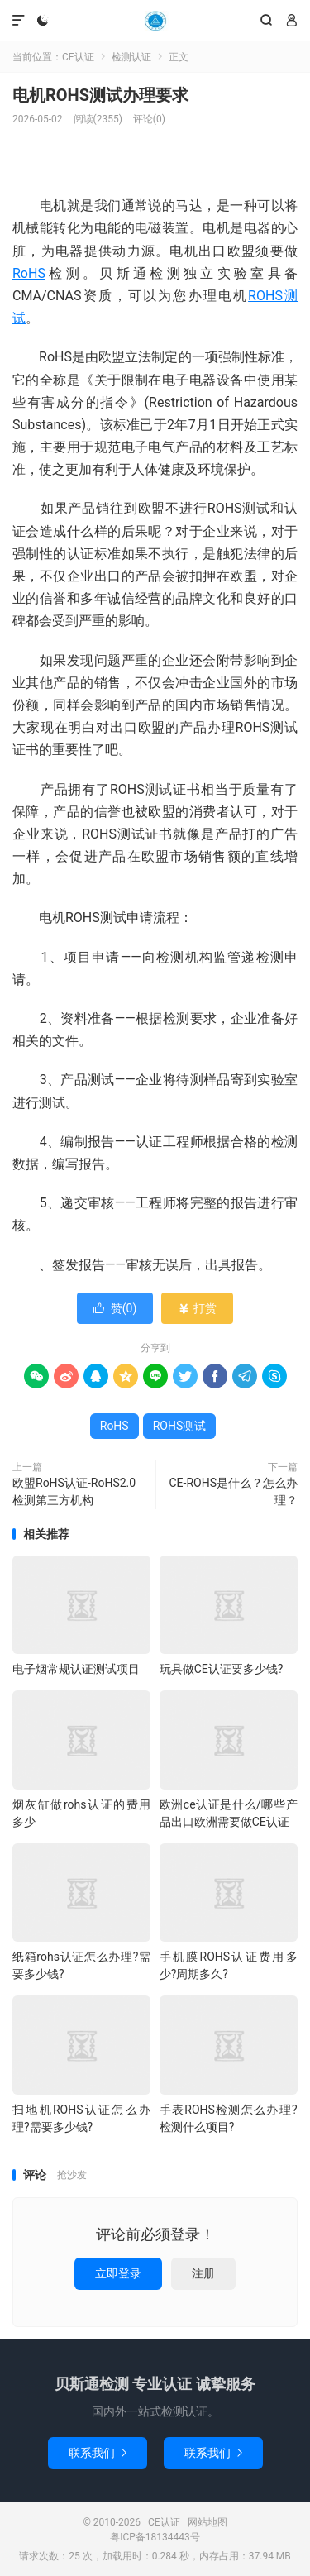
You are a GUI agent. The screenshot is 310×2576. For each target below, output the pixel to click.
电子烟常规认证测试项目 (76, 1668)
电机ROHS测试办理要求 (100, 95)
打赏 (197, 1308)
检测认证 (131, 57)
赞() (115, 1308)
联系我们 (97, 2452)
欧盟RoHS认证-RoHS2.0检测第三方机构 (74, 1491)
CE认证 (154, 21)
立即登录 (118, 2273)
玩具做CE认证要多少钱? (222, 1668)
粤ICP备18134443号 (155, 2537)
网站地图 (207, 2522)
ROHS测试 (180, 1425)
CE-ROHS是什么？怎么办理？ (233, 1491)
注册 (203, 2273)
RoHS (28, 273)
